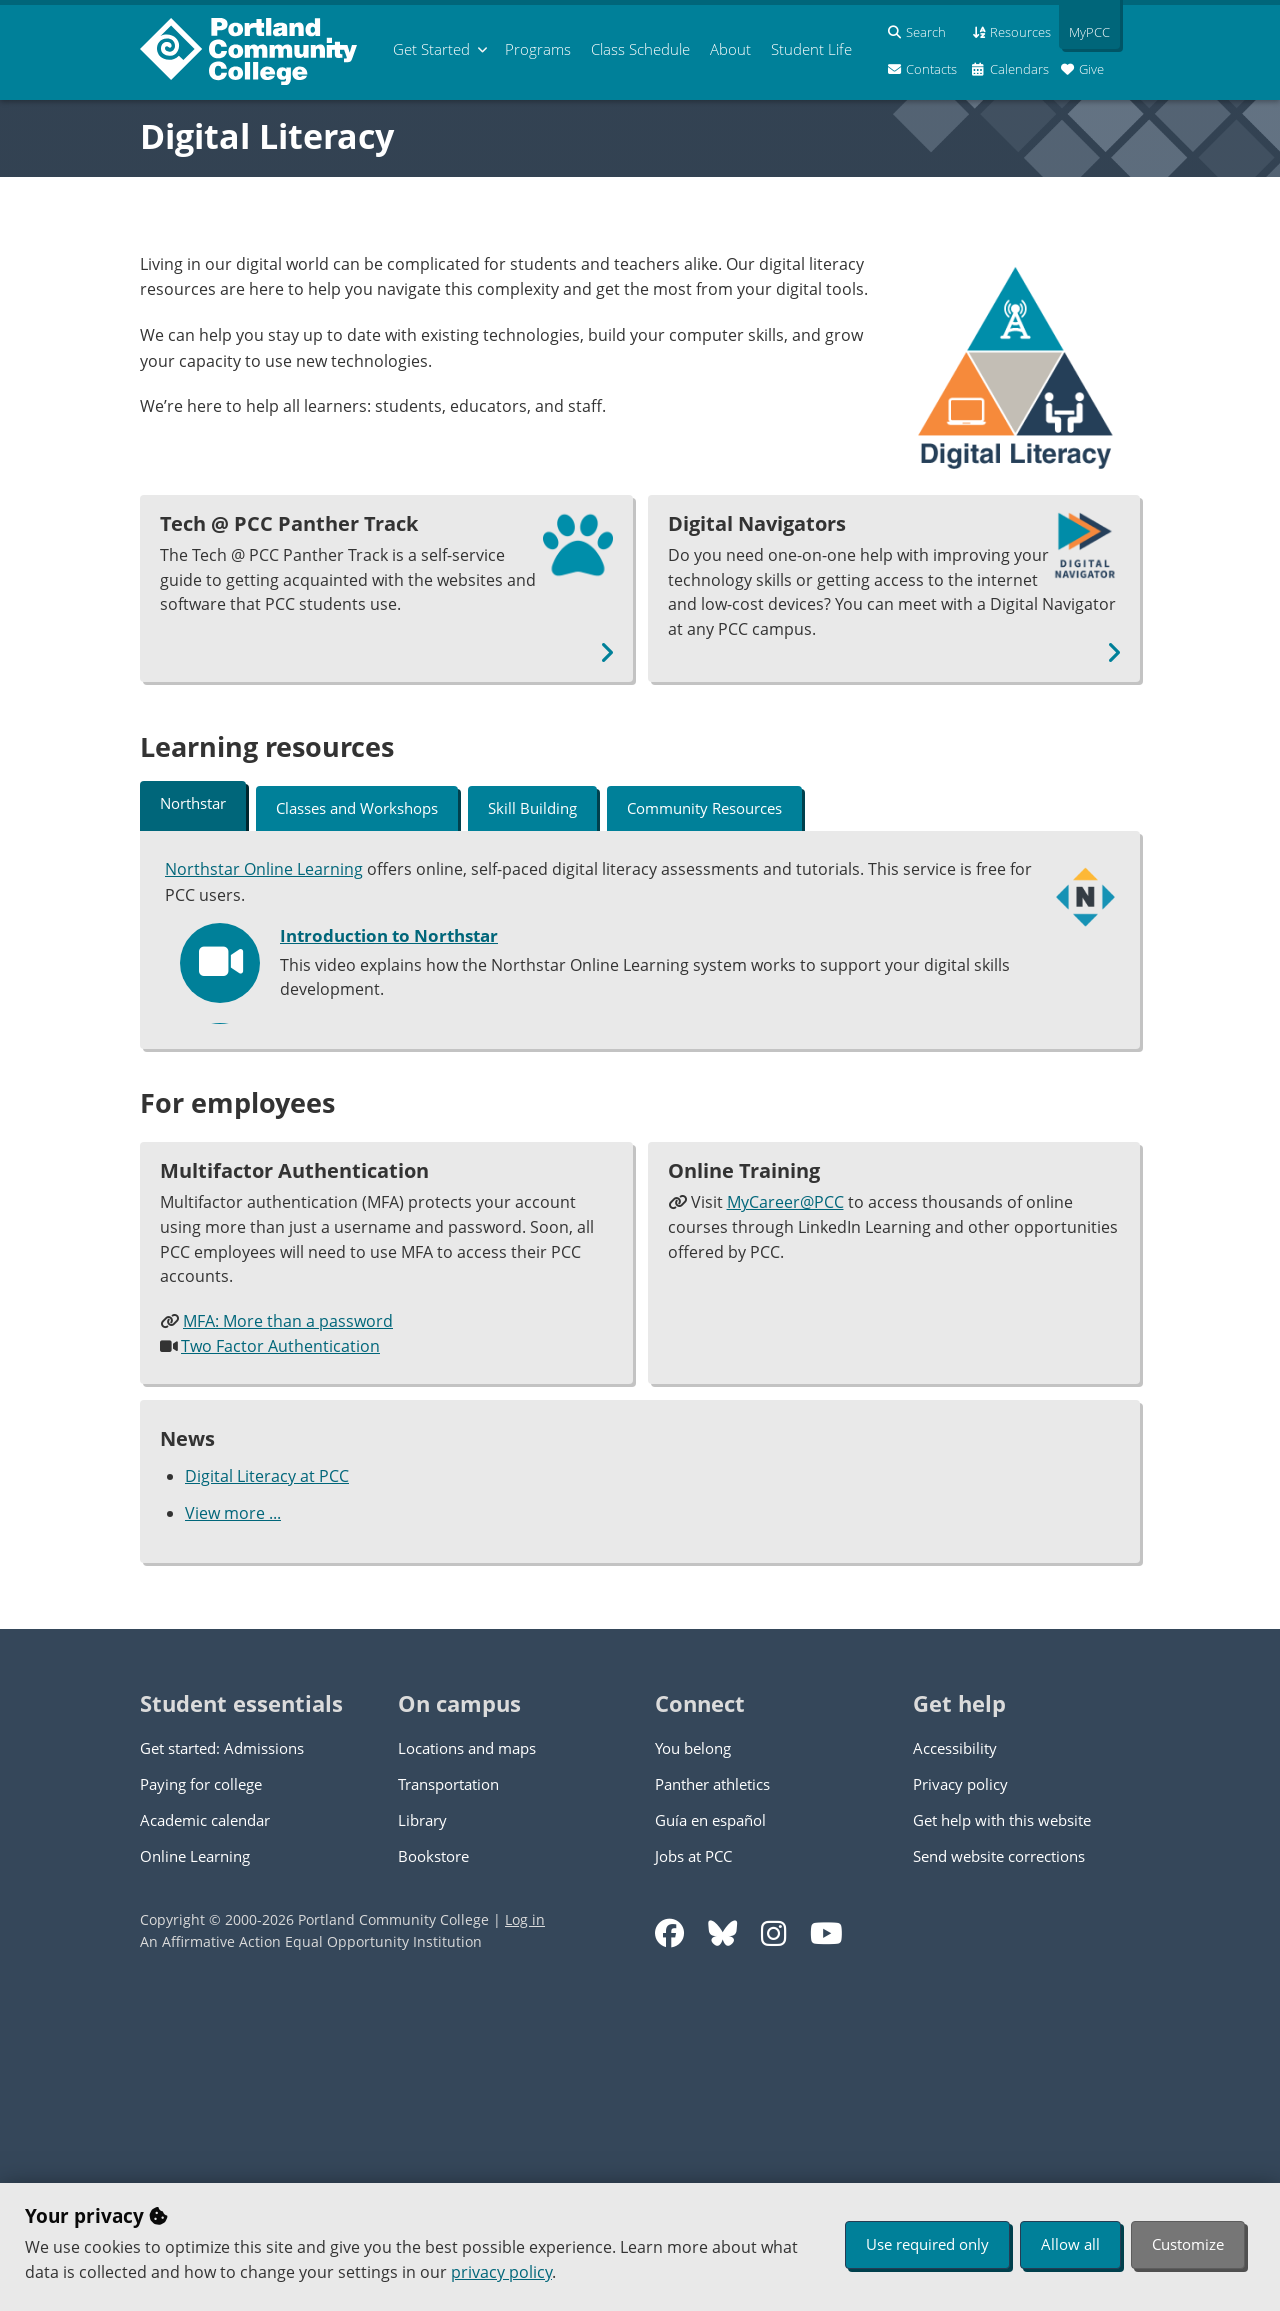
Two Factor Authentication (280, 1659)
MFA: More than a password (288, 1634)
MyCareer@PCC (785, 1515)
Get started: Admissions (222, 2060)
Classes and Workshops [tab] (357, 808)
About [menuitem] (730, 49)
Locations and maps (467, 2060)
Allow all (1070, 2244)
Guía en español (710, 2132)
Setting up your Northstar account (424, 1034)
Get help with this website (1002, 2132)
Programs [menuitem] (538, 49)
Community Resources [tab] (704, 808)
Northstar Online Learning (264, 868)
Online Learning (195, 2168)
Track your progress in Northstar (418, 1234)
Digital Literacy (267, 136)
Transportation (448, 2096)
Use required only (927, 2244)
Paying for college (201, 2096)
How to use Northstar (371, 1134)
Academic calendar (205, 2132)
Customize (1188, 2244)
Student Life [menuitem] (811, 49)
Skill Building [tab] (532, 808)
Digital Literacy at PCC (267, 1789)
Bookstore (433, 2168)
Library (422, 2132)
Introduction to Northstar (389, 934)
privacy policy (501, 2272)
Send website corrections (999, 2168)
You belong (693, 2060)
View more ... (233, 1825)
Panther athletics (712, 2096)
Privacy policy (960, 2096)
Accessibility (955, 2060)
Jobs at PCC (693, 2168)
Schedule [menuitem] (640, 49)
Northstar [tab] (193, 803)
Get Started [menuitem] (431, 49)
